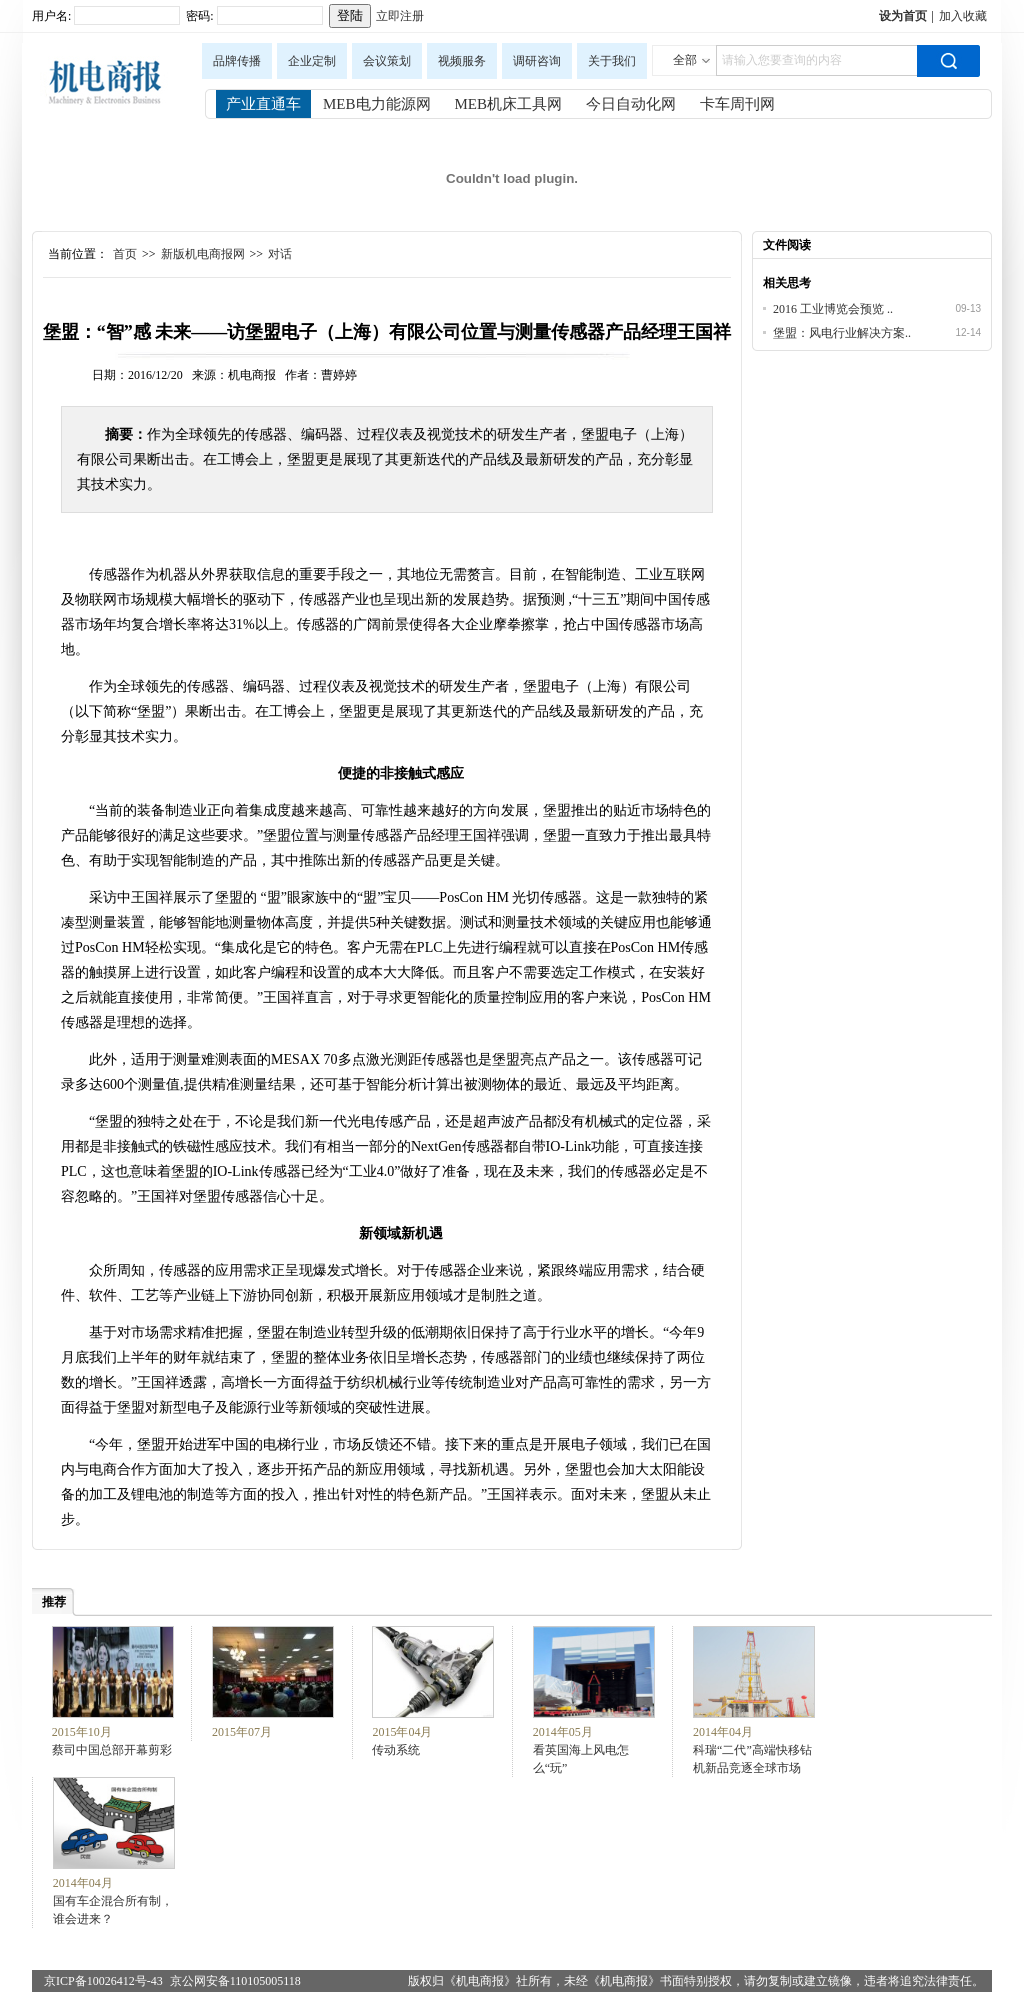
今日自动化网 (631, 104)
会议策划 (387, 61)
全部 (685, 60)
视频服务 (462, 61)
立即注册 (400, 16)
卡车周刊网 (737, 104)
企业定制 (312, 61)
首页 (125, 254)
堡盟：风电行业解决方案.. (842, 333)
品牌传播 (237, 61)
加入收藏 (963, 16)
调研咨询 (537, 61)
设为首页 (903, 16)
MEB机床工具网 (509, 104)
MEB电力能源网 (377, 104)
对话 (280, 254)
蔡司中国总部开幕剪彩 (112, 1750)
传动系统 (396, 1750)
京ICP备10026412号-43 (103, 1981)
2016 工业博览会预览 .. (833, 309)
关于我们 (612, 61)
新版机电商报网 (203, 254)
